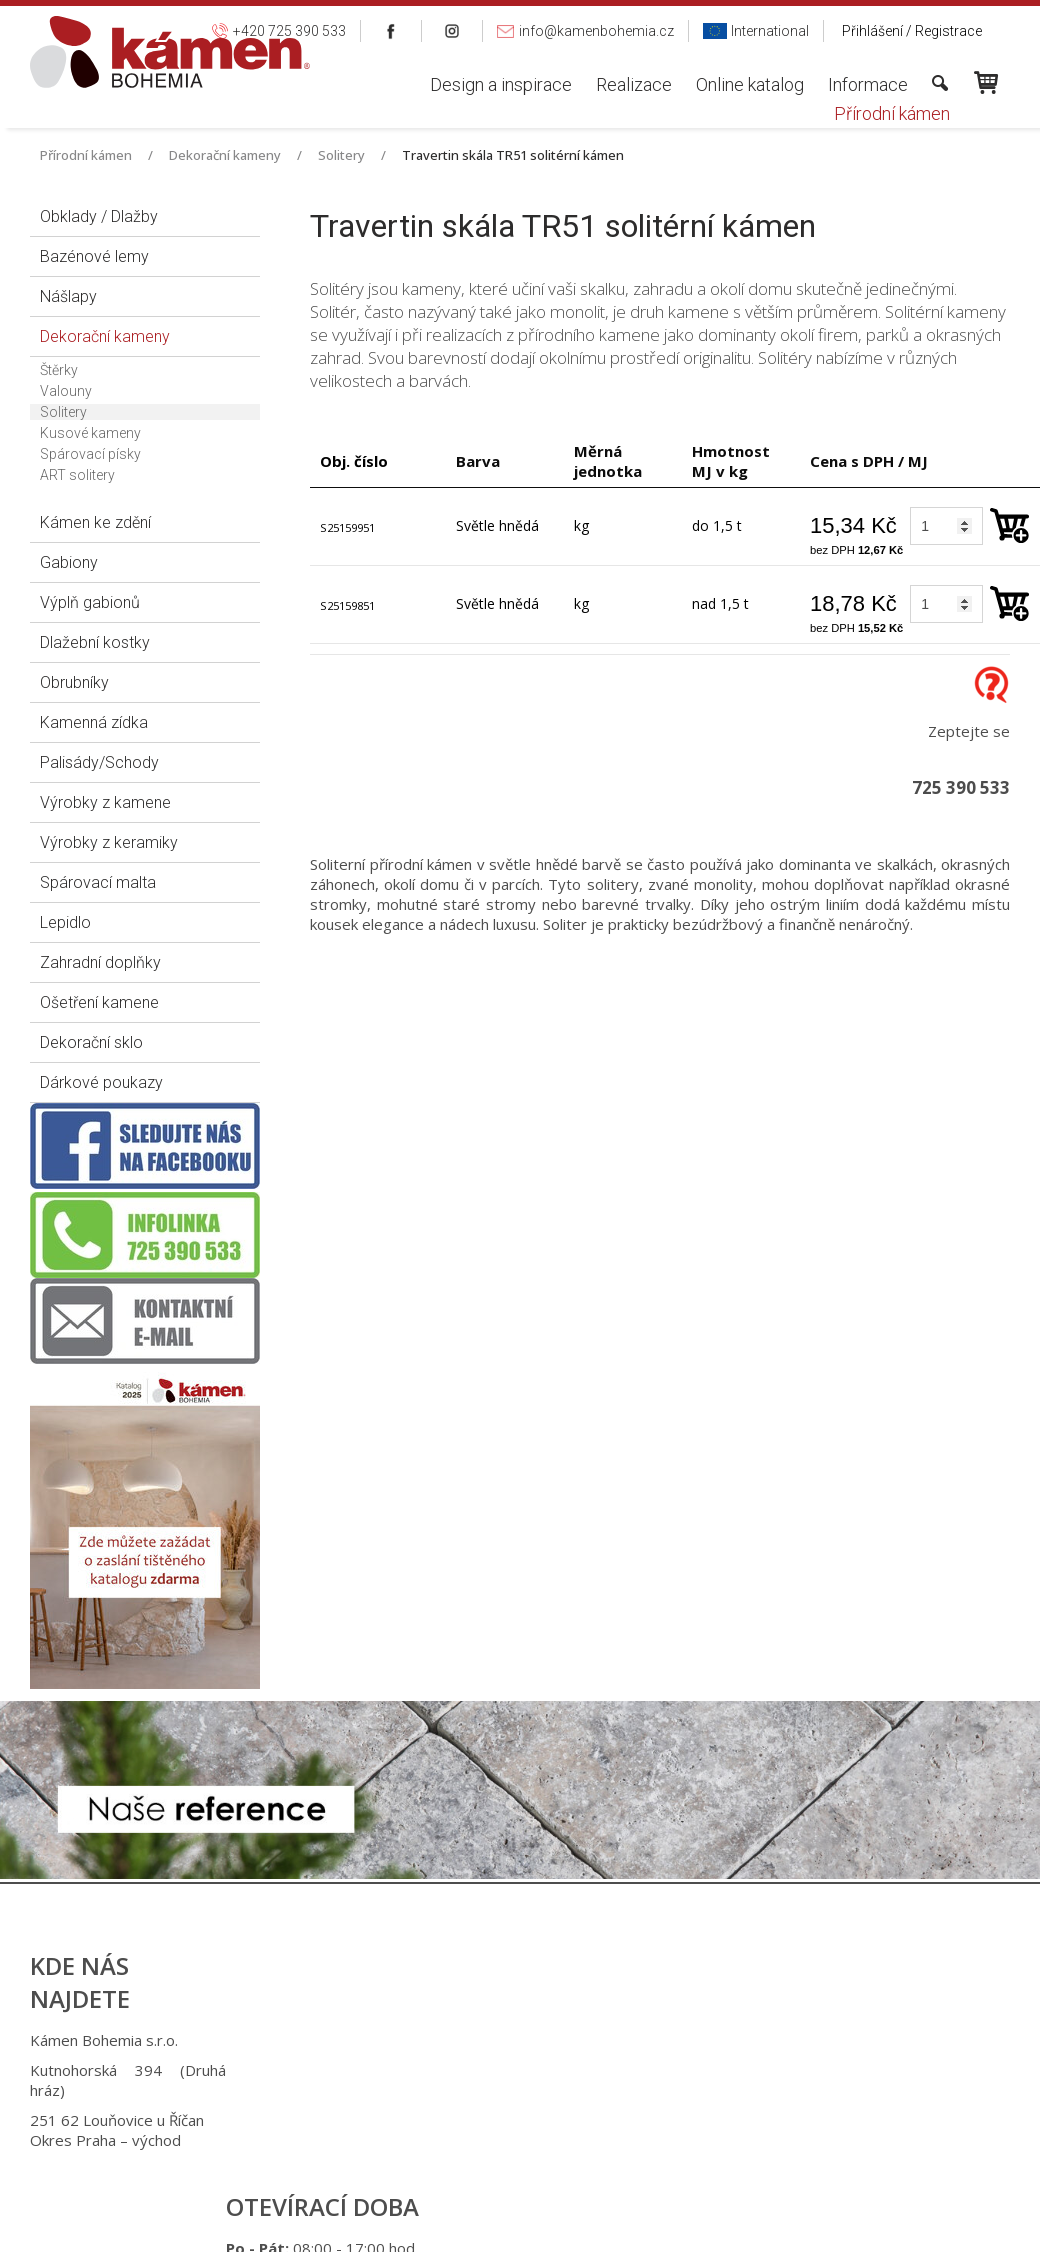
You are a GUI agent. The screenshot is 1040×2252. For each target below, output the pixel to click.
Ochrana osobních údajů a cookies (683, 2224)
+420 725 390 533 (539, 2040)
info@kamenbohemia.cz (548, 2120)
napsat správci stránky (504, 2224)
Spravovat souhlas (851, 2224)
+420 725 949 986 (542, 2070)
